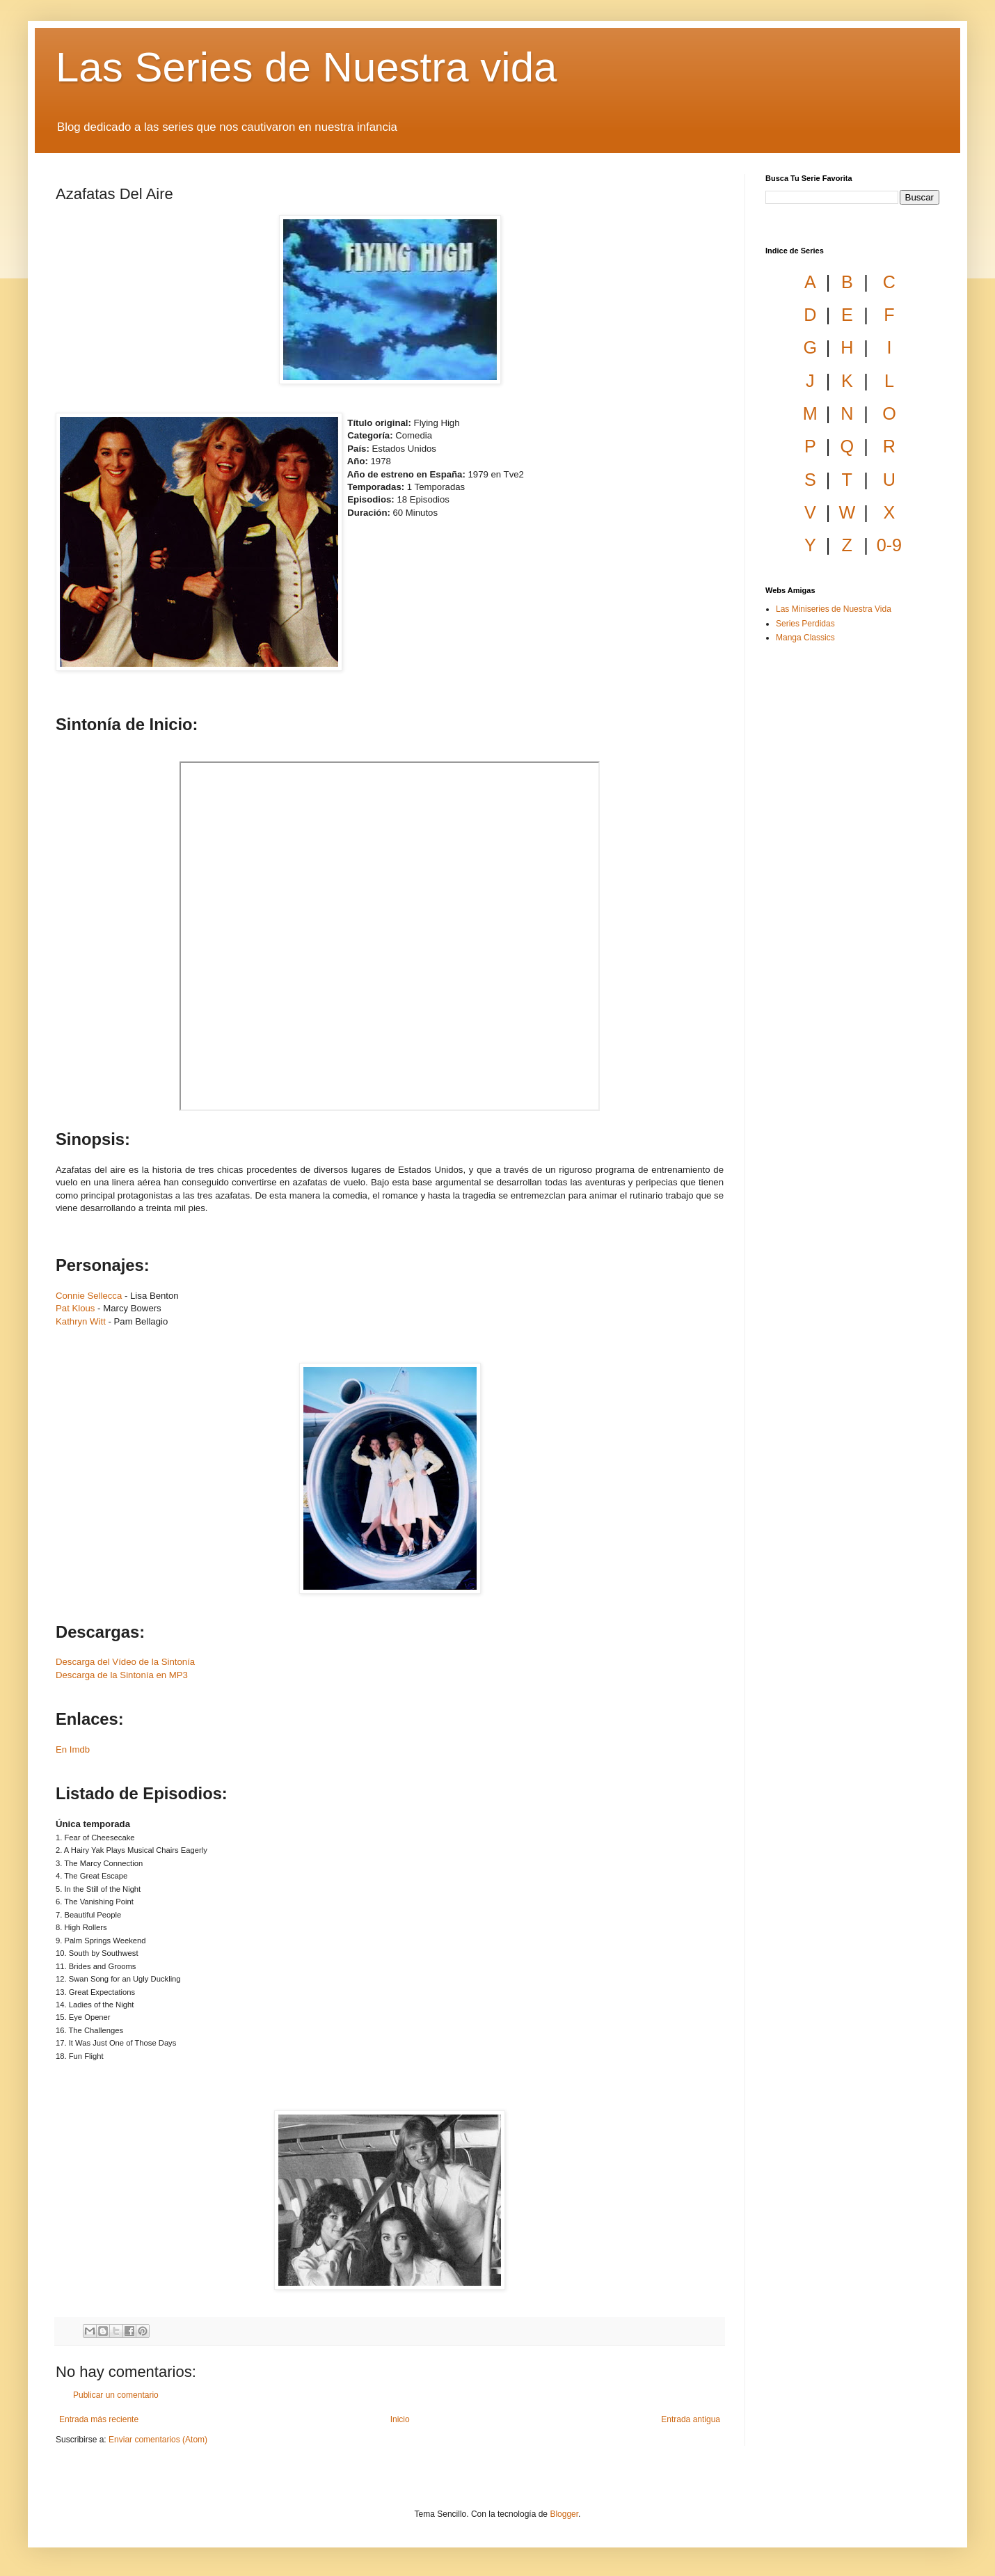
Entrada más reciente (98, 2419)
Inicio (400, 2419)
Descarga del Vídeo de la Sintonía (125, 1662)
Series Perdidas (805, 624)
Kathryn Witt (81, 1321)
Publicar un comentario (116, 2395)
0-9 (889, 545)
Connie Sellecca (89, 1295)
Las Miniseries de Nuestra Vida (833, 609)
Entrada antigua (690, 2419)
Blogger (564, 2514)
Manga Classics (805, 637)
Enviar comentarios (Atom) (158, 2439)
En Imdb (73, 1749)
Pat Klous (75, 1308)
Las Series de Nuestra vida (306, 67)
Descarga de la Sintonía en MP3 (122, 1675)
